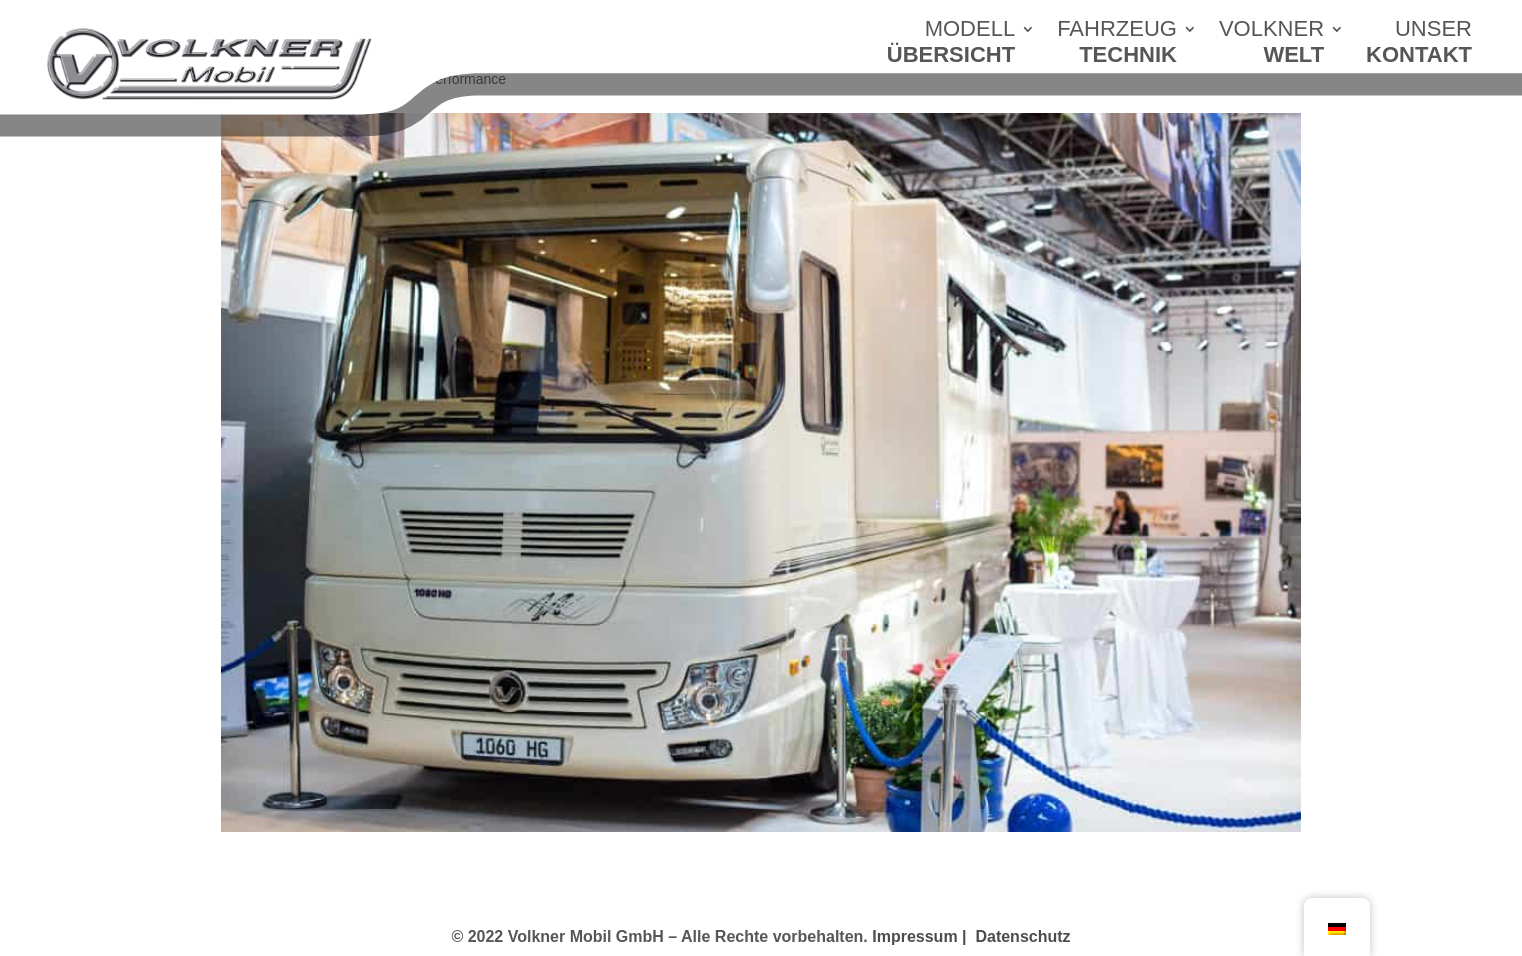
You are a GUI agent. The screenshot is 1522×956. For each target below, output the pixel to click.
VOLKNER (1271, 47)
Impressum (921, 936)
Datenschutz (1022, 936)
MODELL (951, 47)
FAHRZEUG (1117, 47)
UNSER (1419, 47)
